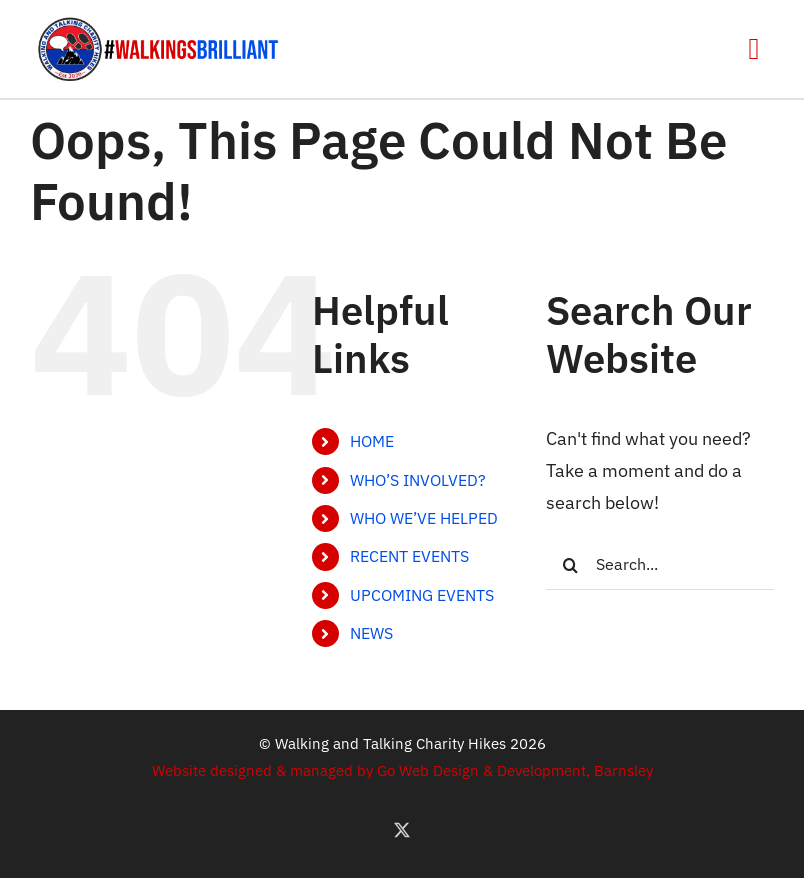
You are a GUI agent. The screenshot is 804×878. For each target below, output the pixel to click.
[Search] (571, 565)
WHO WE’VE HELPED (424, 518)
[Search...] (660, 565)
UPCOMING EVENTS (422, 595)
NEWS (371, 633)
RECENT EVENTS (409, 556)
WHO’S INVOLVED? (418, 480)
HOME (372, 441)
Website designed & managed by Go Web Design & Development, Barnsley (402, 770)
